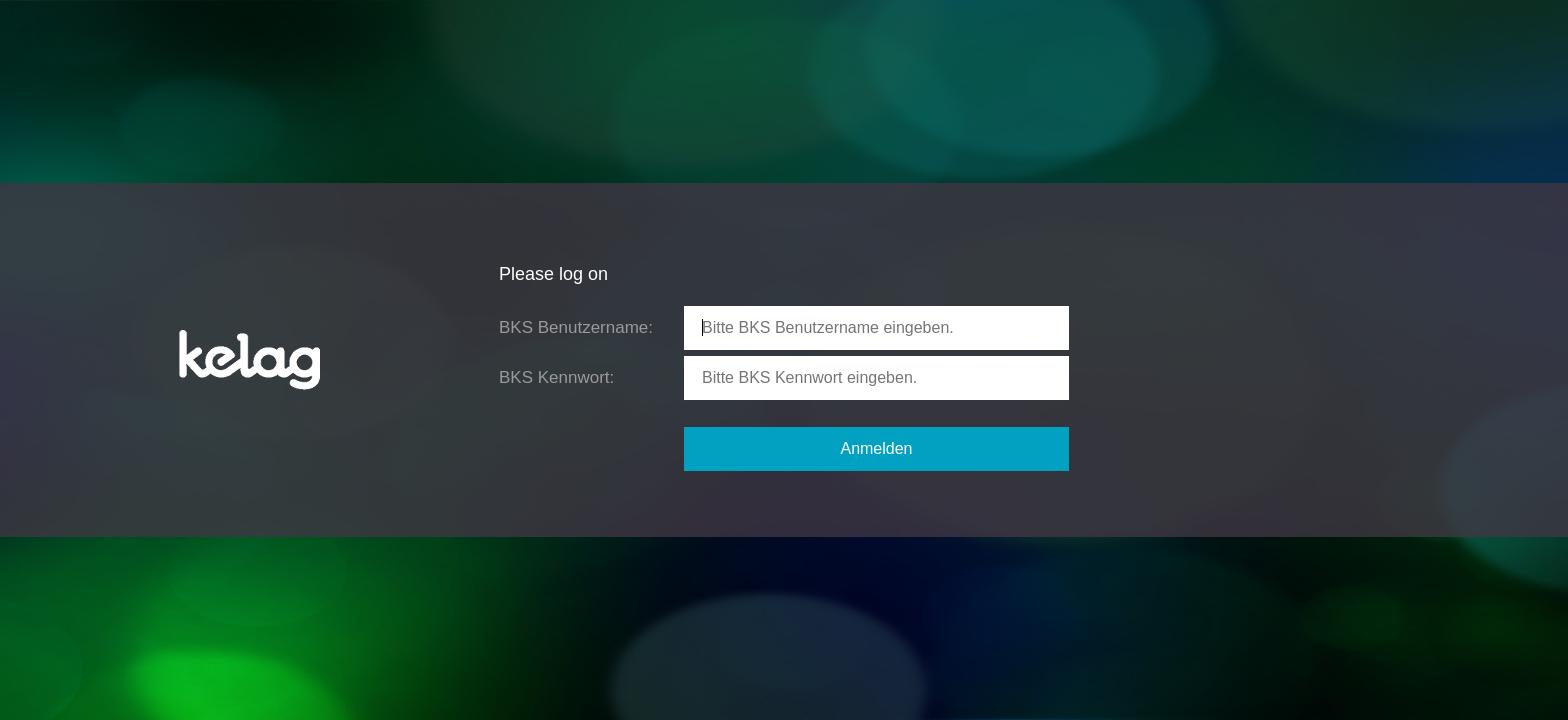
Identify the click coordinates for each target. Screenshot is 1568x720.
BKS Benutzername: (576, 327)
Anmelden (876, 448)
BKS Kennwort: (556, 377)
